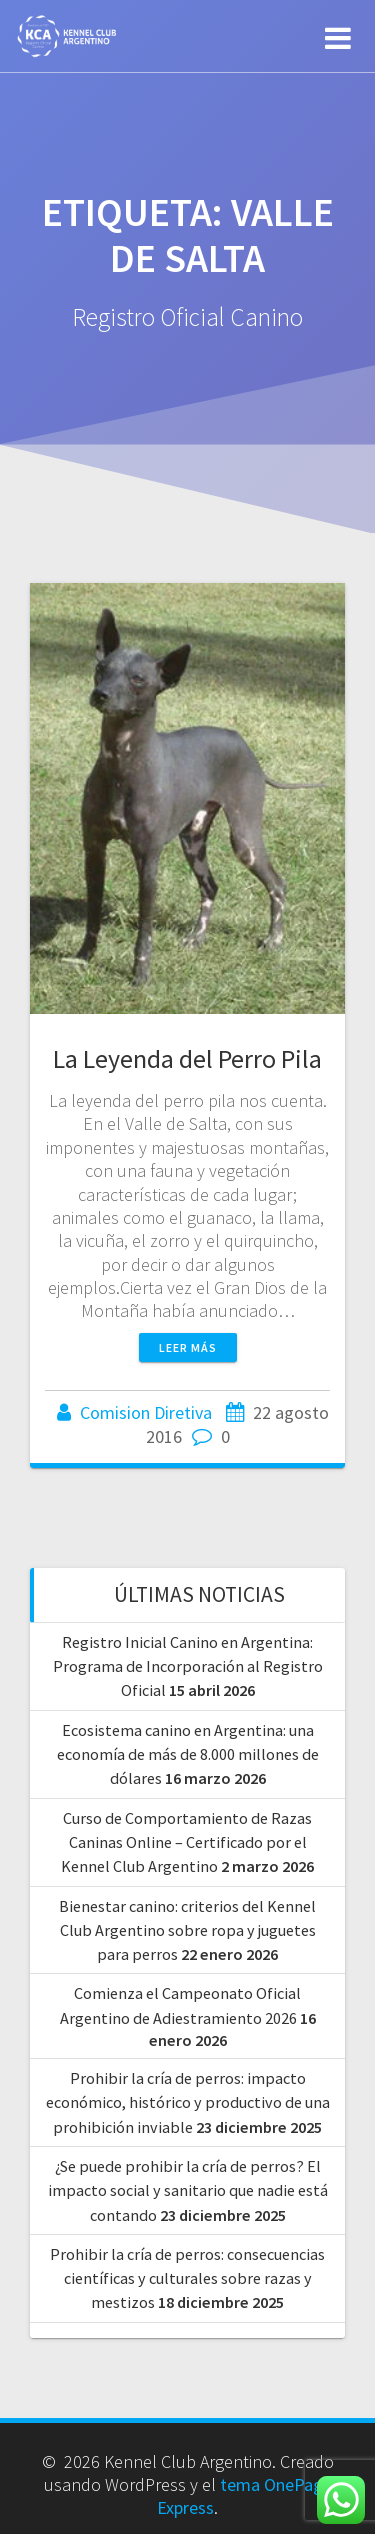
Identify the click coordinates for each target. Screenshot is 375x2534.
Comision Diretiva (146, 1412)
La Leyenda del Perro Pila (187, 1058)
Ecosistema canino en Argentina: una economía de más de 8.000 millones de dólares (188, 1754)
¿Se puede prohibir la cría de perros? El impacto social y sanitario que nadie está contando (188, 2190)
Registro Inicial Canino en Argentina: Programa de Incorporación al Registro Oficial (188, 1666)
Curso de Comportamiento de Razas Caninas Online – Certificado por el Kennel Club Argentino (186, 1842)
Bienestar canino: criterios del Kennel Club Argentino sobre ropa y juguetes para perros (187, 1930)
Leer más (188, 1347)
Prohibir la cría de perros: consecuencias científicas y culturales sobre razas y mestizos (187, 2278)
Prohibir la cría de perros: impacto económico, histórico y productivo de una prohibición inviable (188, 2102)
